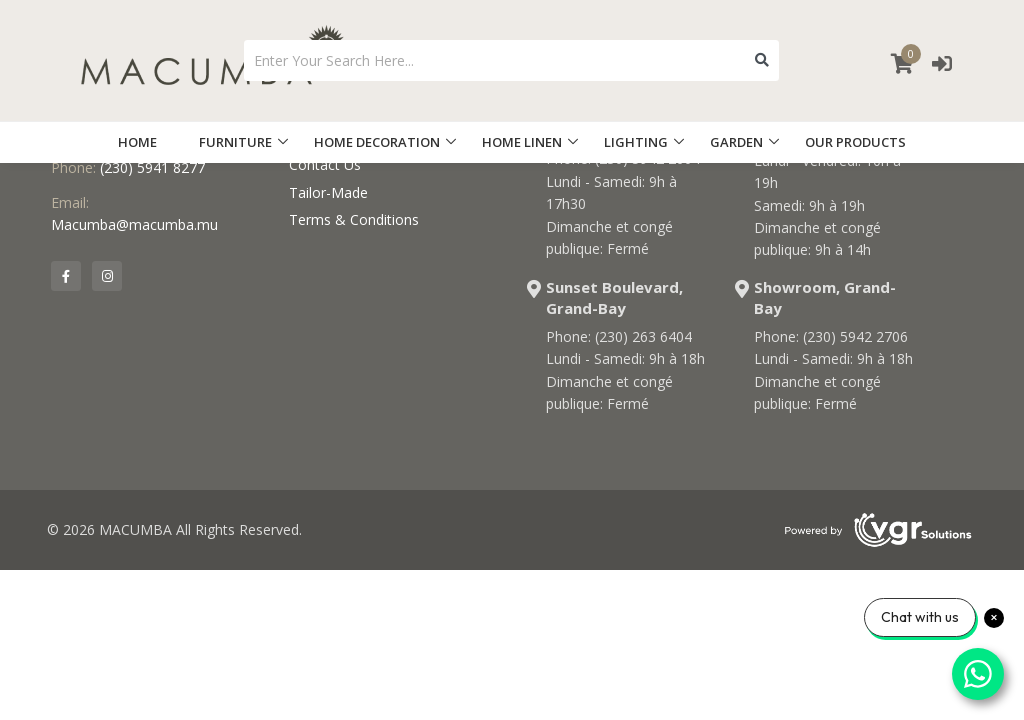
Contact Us (325, 164)
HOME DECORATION (377, 142)
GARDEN (736, 142)
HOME (137, 142)
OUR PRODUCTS (855, 142)
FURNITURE (235, 142)
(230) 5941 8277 (152, 167)
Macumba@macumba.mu (134, 224)
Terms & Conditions (354, 219)
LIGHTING (636, 142)
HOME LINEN (522, 142)
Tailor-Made (328, 192)
